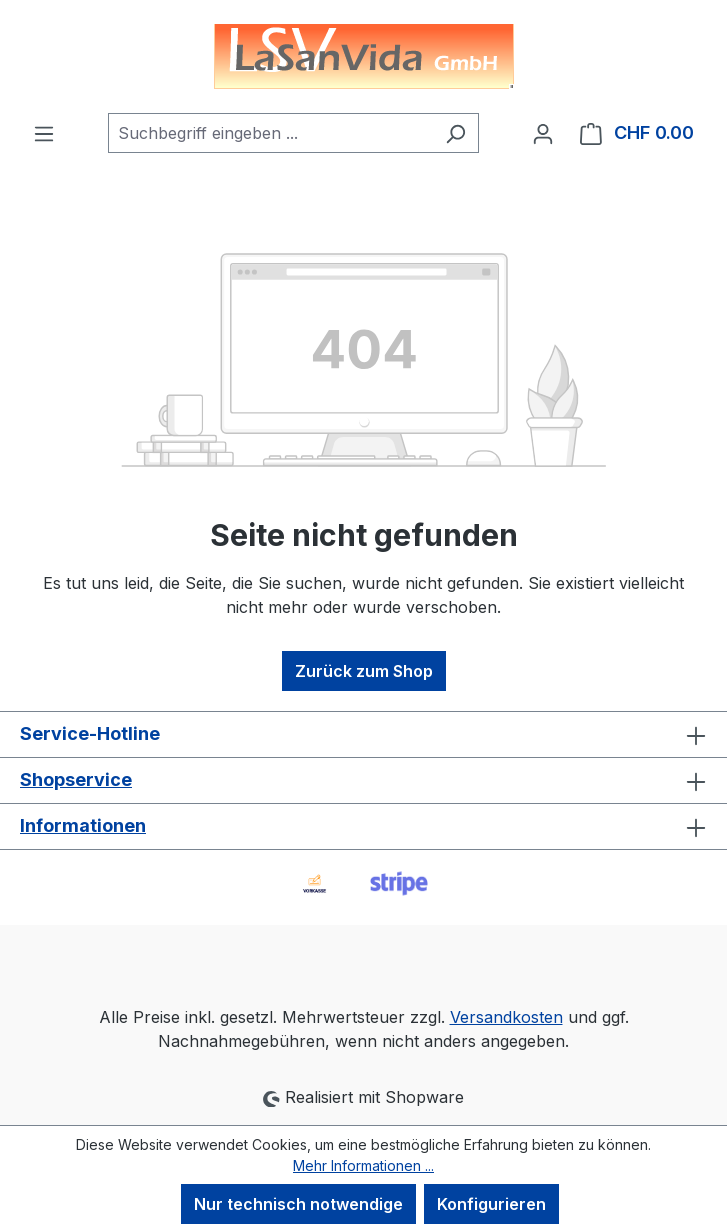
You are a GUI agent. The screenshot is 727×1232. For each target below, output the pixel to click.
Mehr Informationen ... (363, 1165)
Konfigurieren (491, 1204)
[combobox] (270, 133)
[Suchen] (455, 133)
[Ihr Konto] (543, 133)
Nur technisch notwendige (298, 1204)
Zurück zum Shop (364, 671)
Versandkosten (506, 1017)
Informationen (83, 825)
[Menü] (44, 133)
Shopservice (76, 779)
